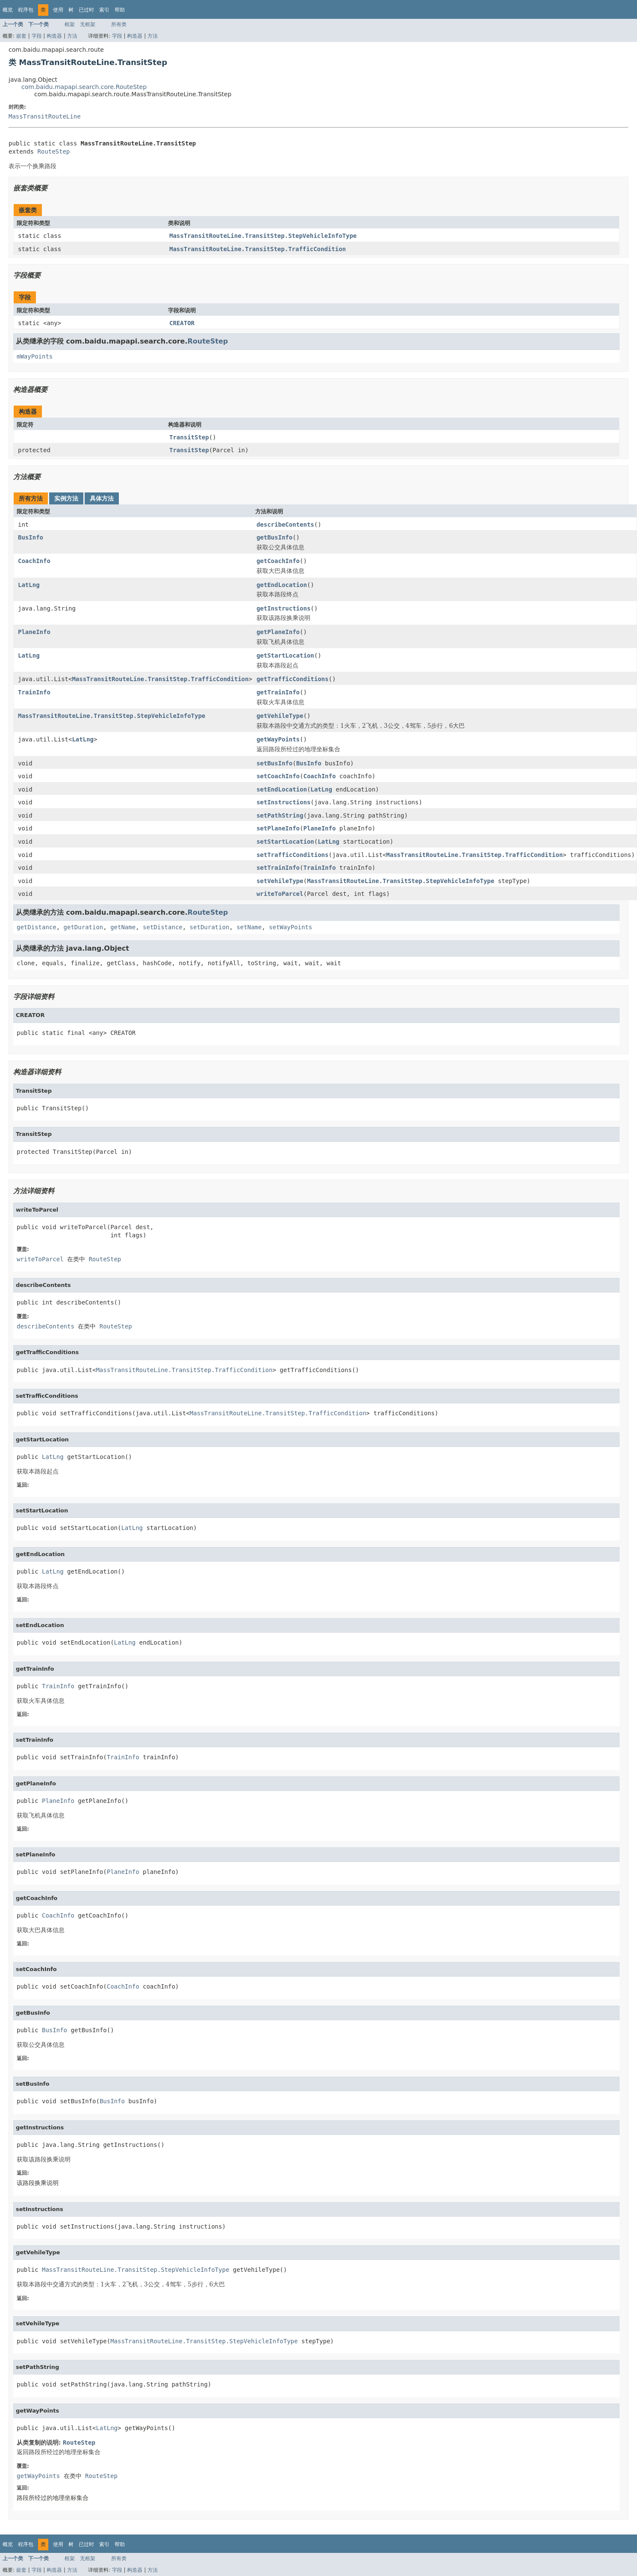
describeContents (285, 524)
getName (123, 927)
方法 (72, 36)
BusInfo (30, 537)
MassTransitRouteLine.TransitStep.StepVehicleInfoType (263, 235)
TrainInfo (34, 692)
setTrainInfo (278, 867)
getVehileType (280, 715)
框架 (70, 24)
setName (249, 927)
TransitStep (189, 437)
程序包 (25, 10)
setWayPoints (290, 927)
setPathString (280, 815)
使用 (58, 10)
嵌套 (21, 36)
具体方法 (102, 498)
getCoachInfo (278, 560)
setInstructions (283, 802)
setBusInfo (274, 763)
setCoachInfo (278, 776)
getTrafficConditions (293, 679)
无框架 (87, 24)
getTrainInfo (278, 692)
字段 (37, 36)
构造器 (54, 36)
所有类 (119, 24)
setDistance (163, 927)
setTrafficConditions (293, 854)
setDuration (210, 927)
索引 (104, 10)
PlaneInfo (34, 631)
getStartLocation (285, 655)
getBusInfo (274, 537)
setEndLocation (282, 789)
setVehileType (280, 880)
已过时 (86, 10)
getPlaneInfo (278, 631)
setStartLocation (285, 841)
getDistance (36, 927)
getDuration (83, 927)
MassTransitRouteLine (45, 116)
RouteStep (53, 151)
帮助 (120, 10)
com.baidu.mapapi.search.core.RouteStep (84, 86)
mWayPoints (35, 356)
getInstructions (283, 608)
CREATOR (182, 323)
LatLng (29, 584)
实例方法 (66, 498)
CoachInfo (34, 560)
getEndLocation (282, 584)
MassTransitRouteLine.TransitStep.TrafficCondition (257, 249)
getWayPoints (278, 739)
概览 (8, 10)
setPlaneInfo (278, 828)
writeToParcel (280, 893)
